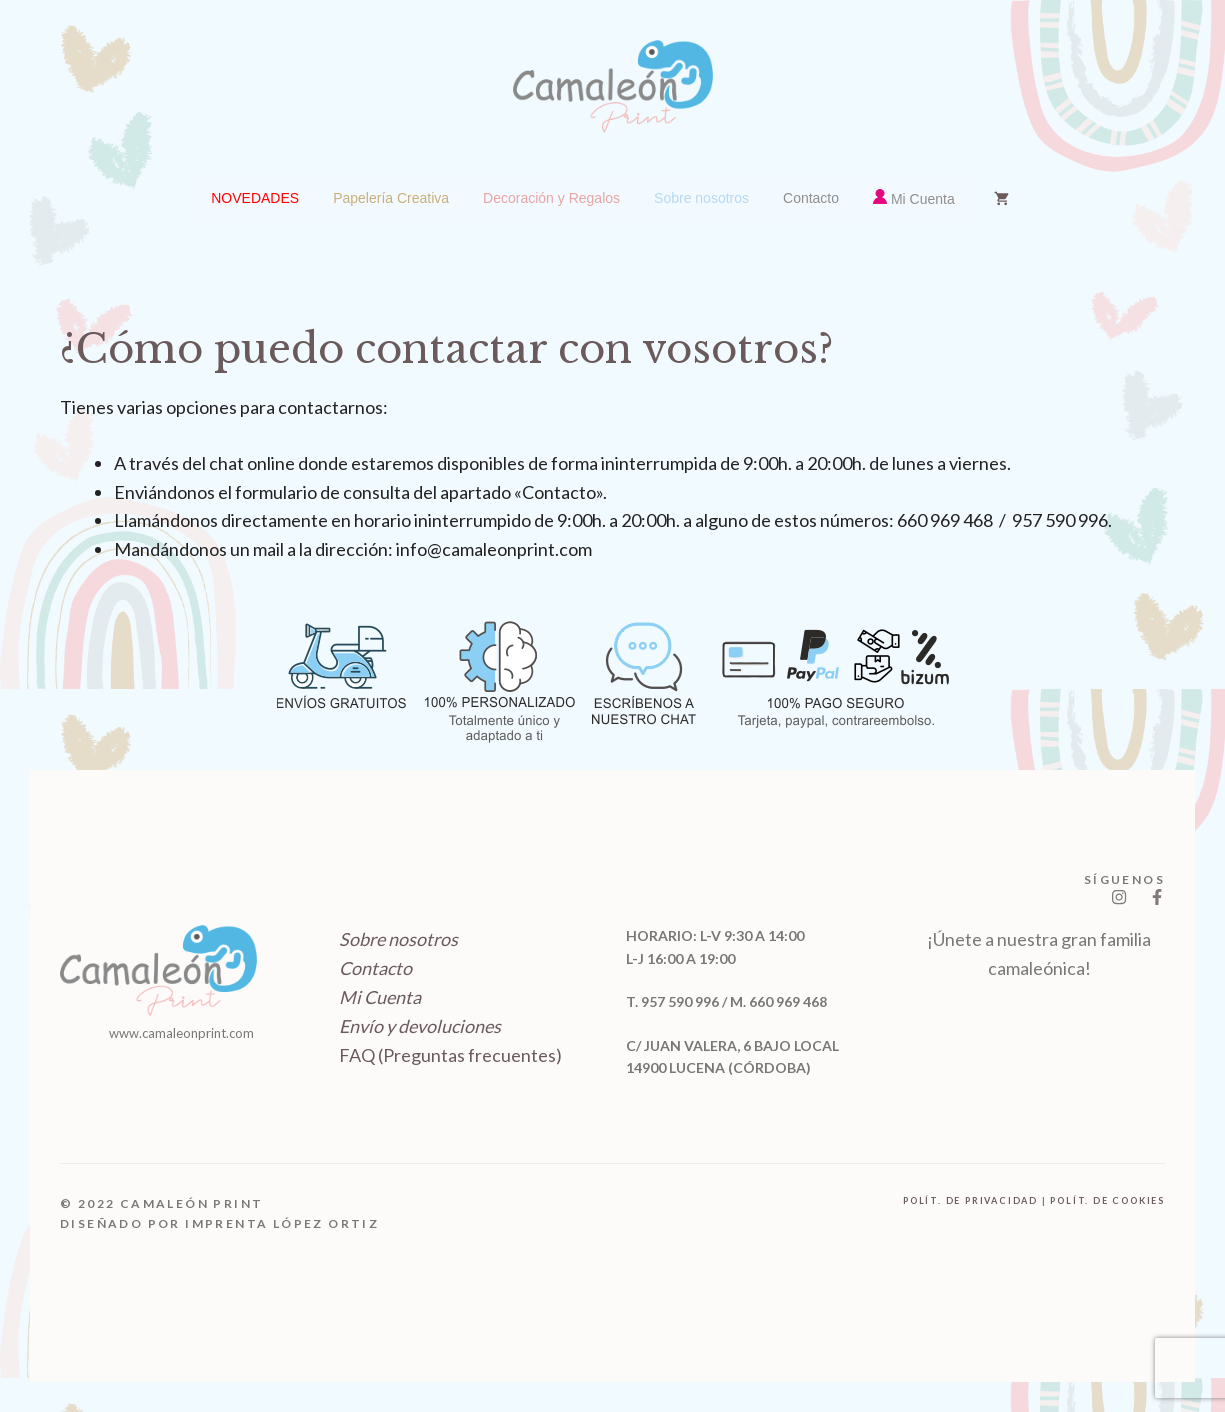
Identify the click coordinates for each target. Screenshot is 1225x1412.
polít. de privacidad (970, 1200)
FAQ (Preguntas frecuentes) (450, 1055)
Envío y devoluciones (420, 1026)
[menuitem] (255, 198)
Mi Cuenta (380, 997)
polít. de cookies (1107, 1200)
